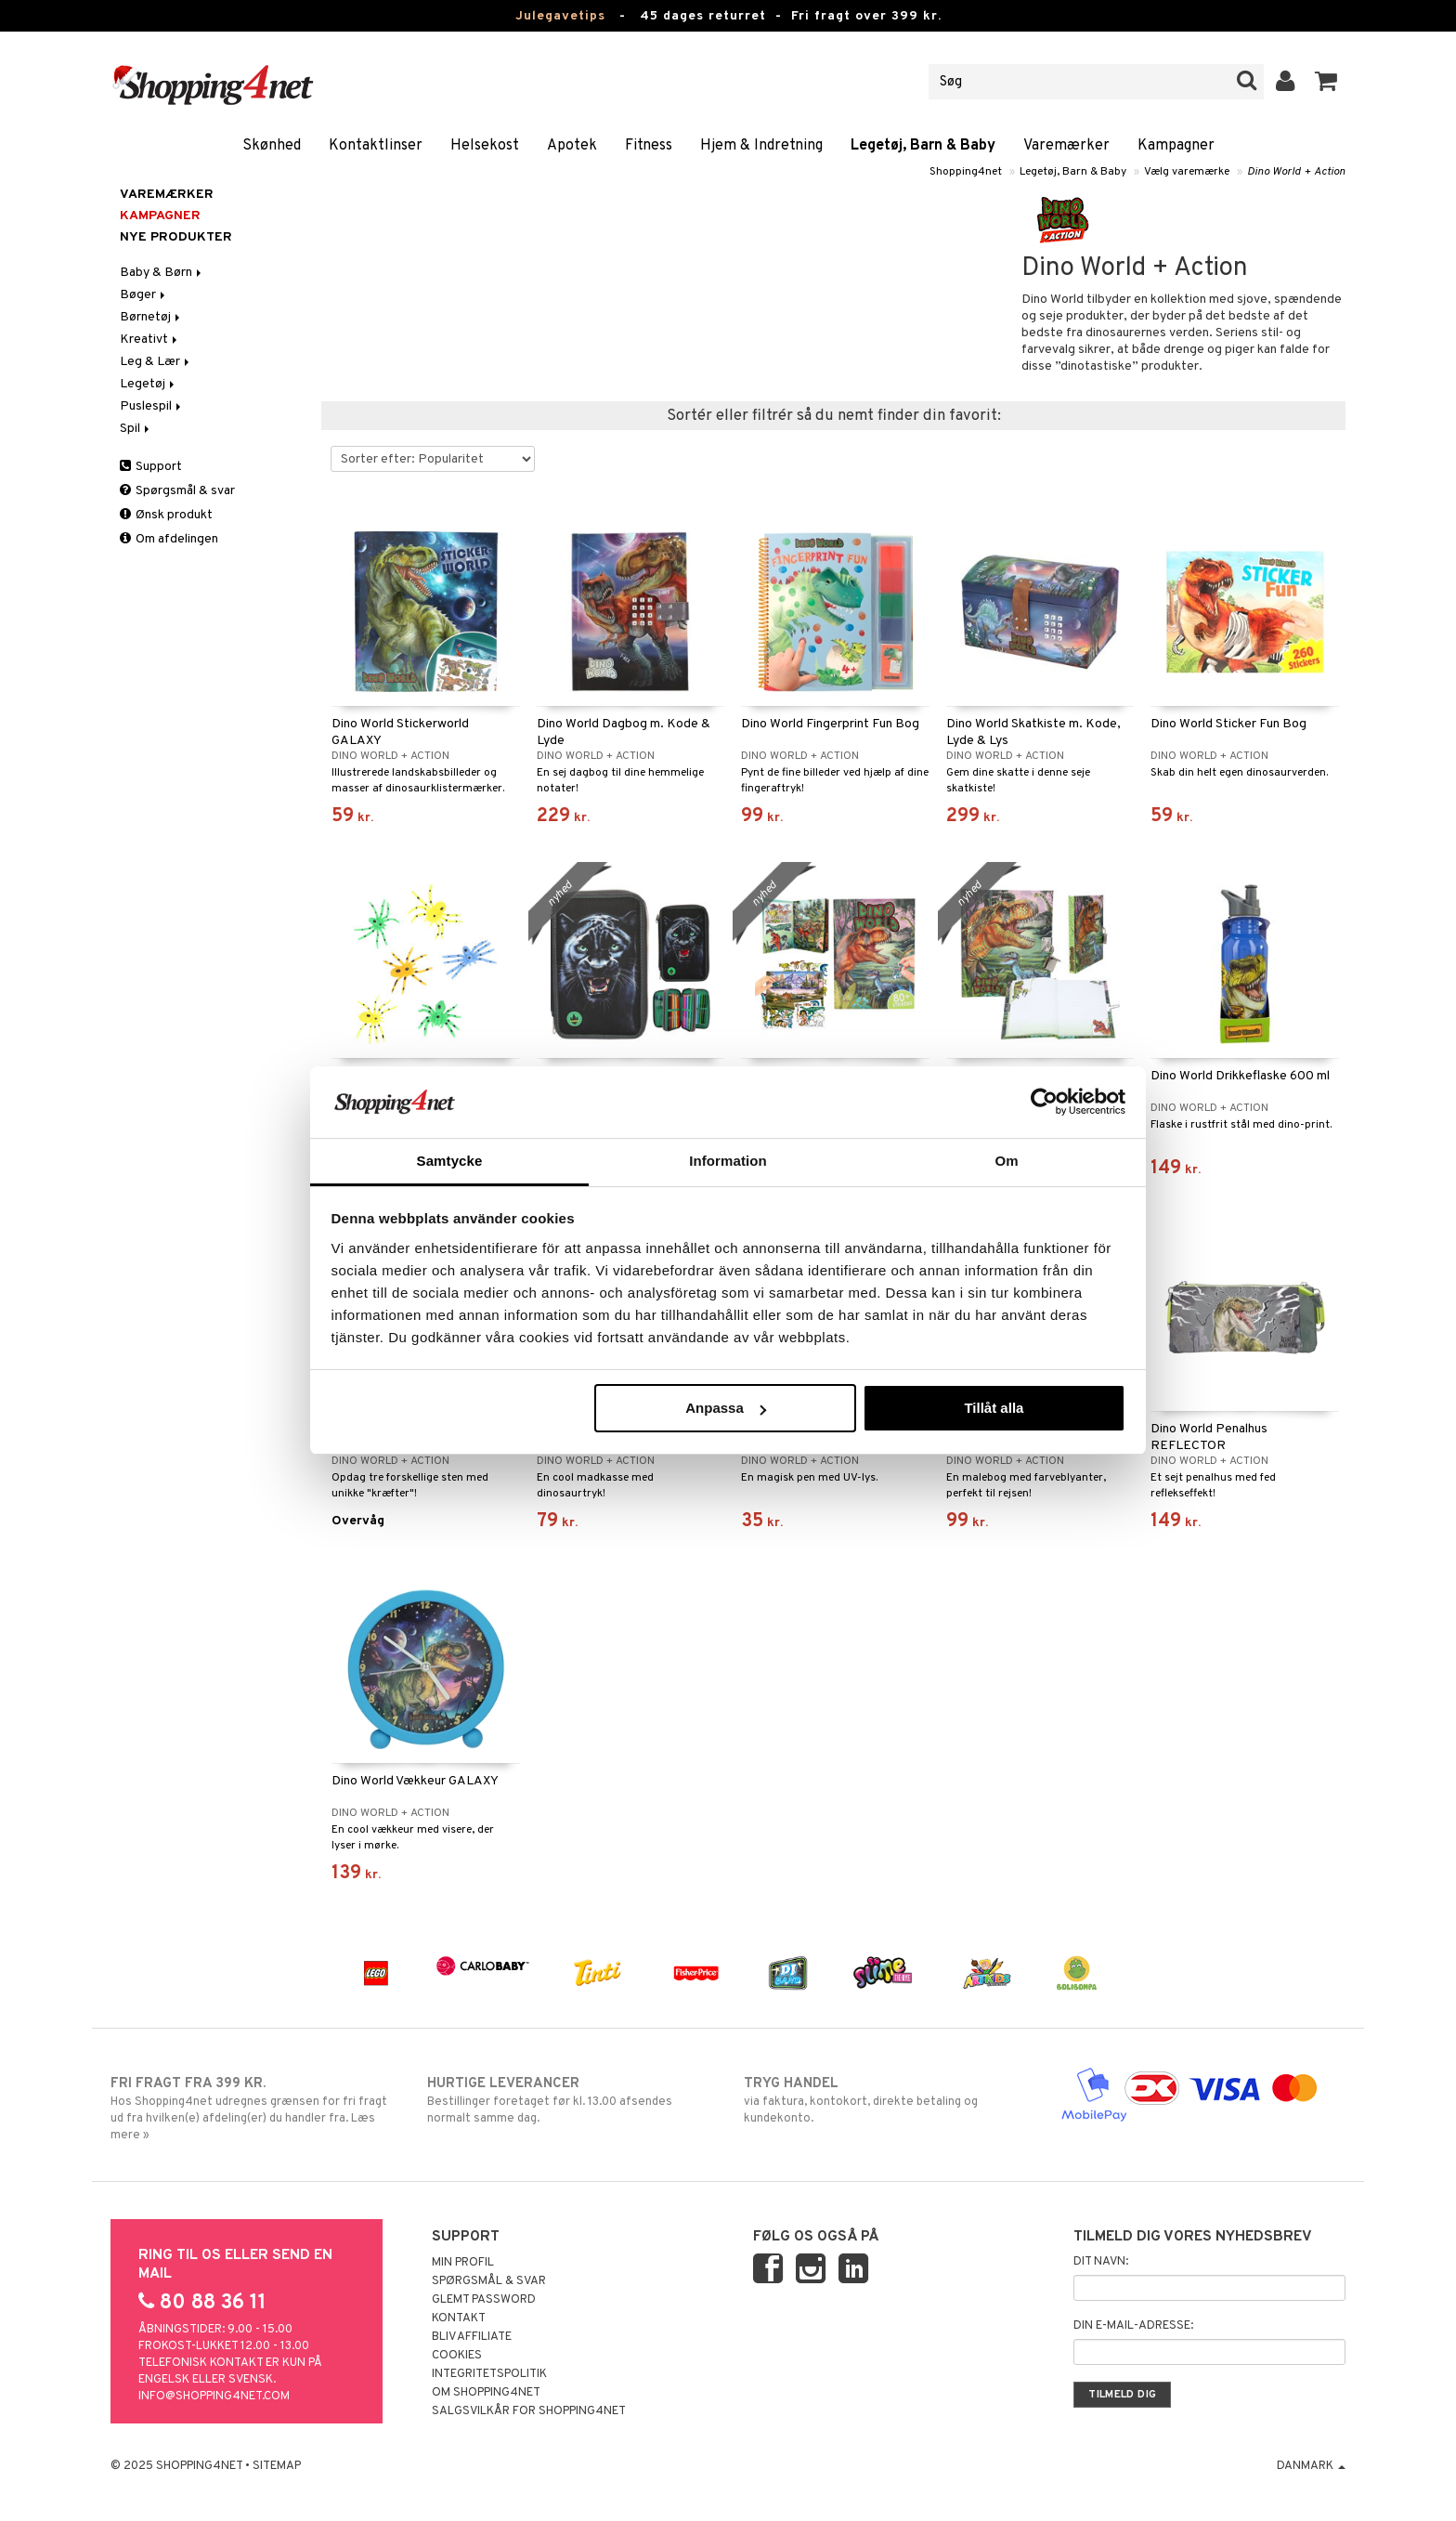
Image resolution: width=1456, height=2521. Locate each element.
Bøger (144, 295)
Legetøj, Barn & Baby (923, 146)
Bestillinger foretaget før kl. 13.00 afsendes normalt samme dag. (569, 2100)
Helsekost (484, 146)
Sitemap (277, 2466)
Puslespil (152, 406)
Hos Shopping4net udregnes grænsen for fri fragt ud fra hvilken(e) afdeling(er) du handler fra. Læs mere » (253, 2108)
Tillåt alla (993, 1408)
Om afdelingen (169, 539)
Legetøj (148, 384)
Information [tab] (728, 1161)
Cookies (457, 2355)
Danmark (1311, 2466)
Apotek (572, 146)
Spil (136, 429)
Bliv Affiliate (472, 2337)
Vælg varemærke (1186, 171)
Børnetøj (151, 317)
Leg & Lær (156, 362)
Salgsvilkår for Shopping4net (529, 2411)
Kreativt (150, 339)
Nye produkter (176, 237)
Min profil (463, 2262)
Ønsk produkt (166, 515)
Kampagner (1176, 146)
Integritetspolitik (489, 2374)
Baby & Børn (162, 273)
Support (151, 467)
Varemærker (1066, 146)
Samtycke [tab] (450, 1161)
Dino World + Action (1296, 171)
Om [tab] (1006, 1161)
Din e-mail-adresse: (1133, 2326)
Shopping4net (966, 171)
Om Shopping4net (486, 2392)
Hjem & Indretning (761, 146)
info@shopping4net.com (214, 2396)
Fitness (648, 146)
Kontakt (459, 2318)
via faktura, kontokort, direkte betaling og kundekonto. (886, 2100)
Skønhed (271, 146)
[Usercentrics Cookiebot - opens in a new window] (1044, 1102)
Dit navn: (1100, 2261)
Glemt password (484, 2299)
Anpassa (725, 1408)
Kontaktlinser (375, 146)
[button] (1326, 81)
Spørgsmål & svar (177, 491)
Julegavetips (560, 16)
